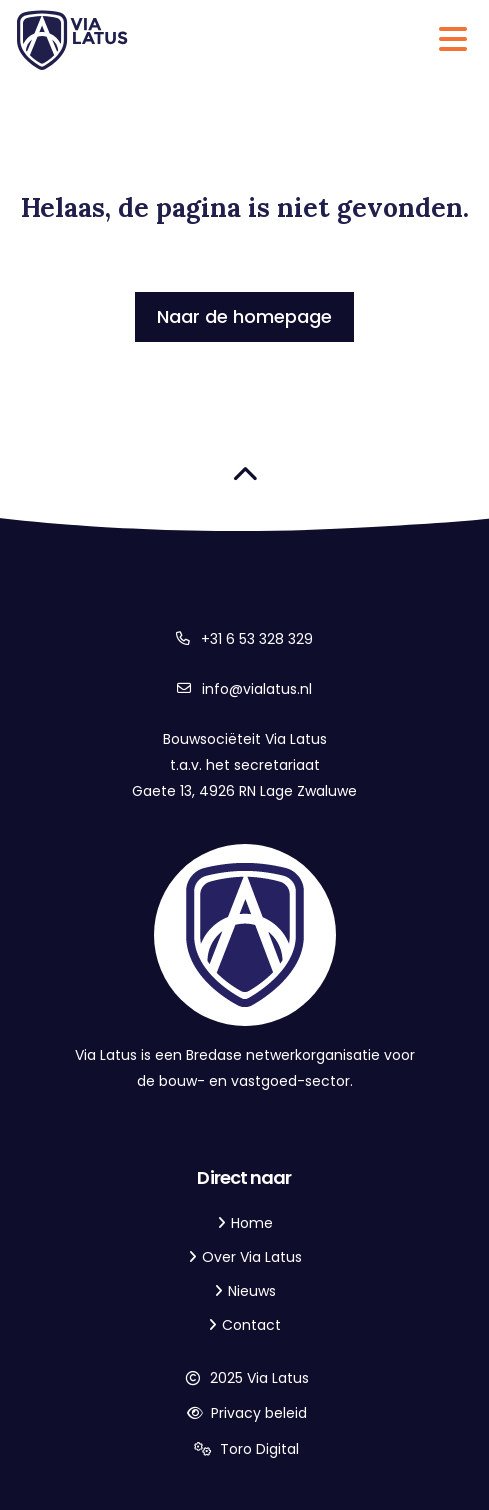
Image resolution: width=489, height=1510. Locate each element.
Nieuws (252, 1291)
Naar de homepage (244, 316)
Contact (251, 1325)
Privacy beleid (244, 1413)
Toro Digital (245, 1449)
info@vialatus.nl (257, 689)
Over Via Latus (252, 1257)
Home (252, 1223)
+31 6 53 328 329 (257, 639)
